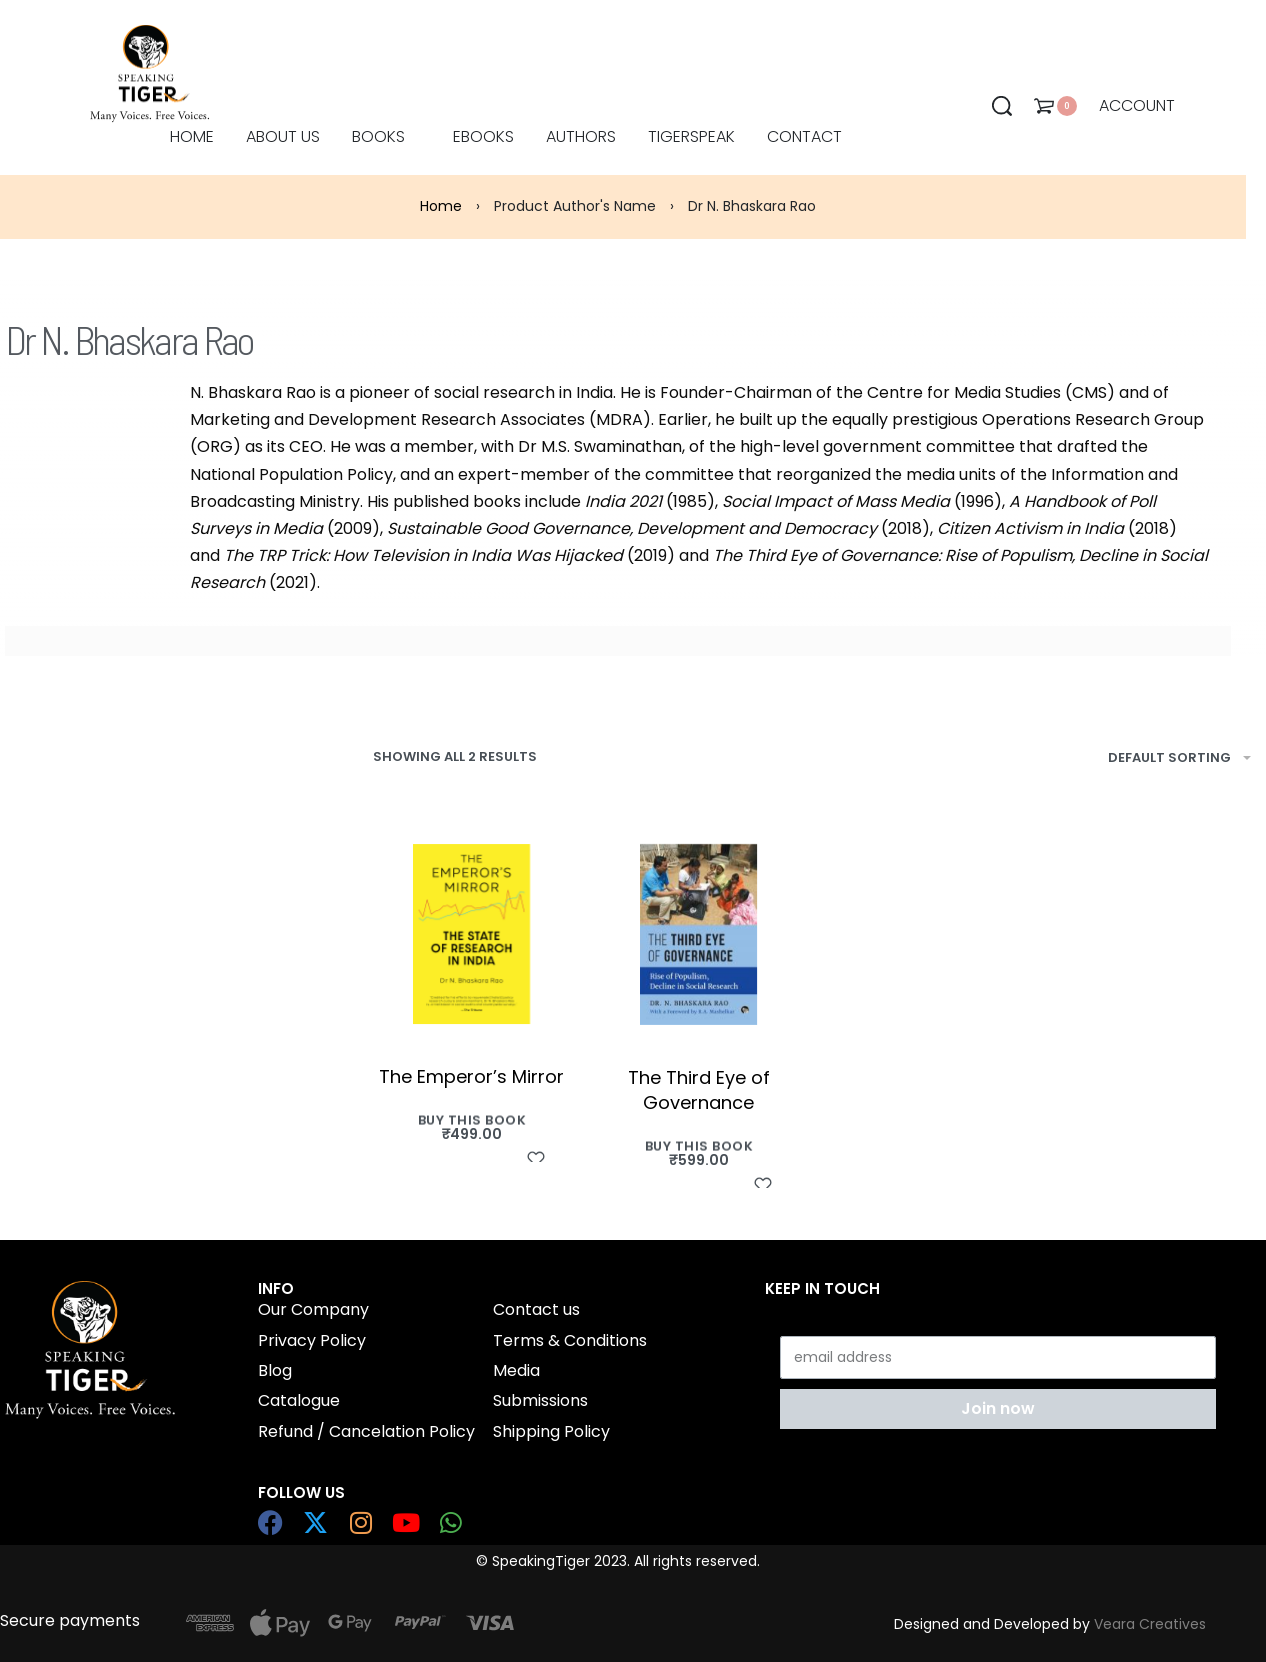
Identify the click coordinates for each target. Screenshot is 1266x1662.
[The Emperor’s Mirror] (471, 934)
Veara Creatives (1150, 1624)
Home (441, 206)
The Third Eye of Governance (699, 1090)
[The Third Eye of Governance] (698, 934)
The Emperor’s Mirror (471, 1076)
